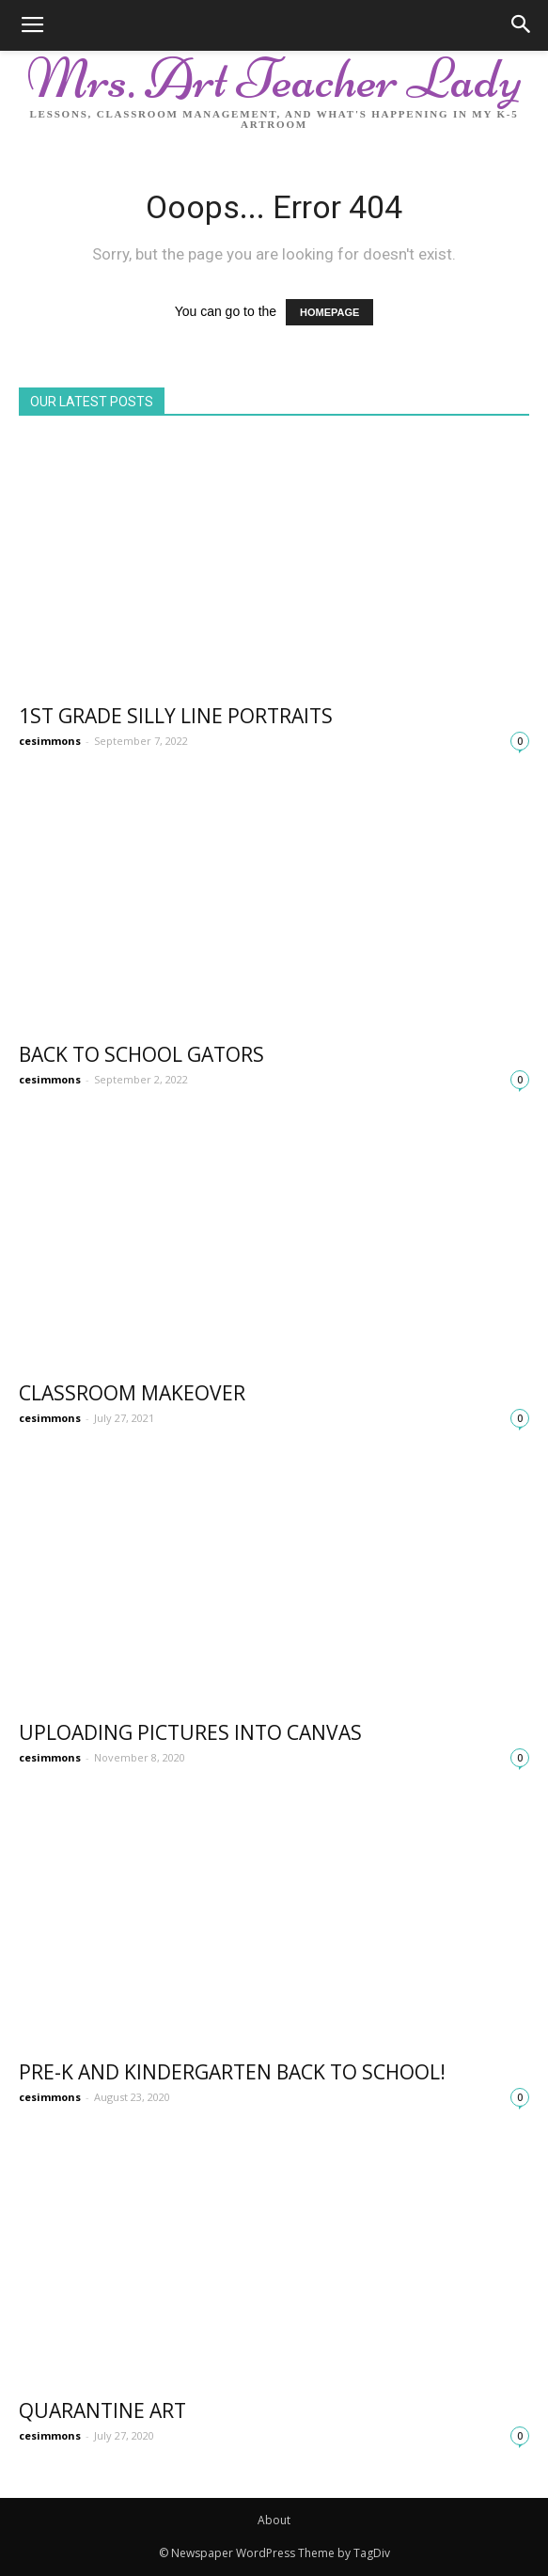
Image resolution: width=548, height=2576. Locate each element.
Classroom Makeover (132, 1393)
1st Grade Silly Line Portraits (176, 716)
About (274, 2520)
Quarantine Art (102, 2410)
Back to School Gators (141, 1054)
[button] (521, 25)
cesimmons (50, 741)
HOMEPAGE (329, 312)
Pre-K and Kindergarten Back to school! (232, 2072)
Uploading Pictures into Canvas (190, 1732)
